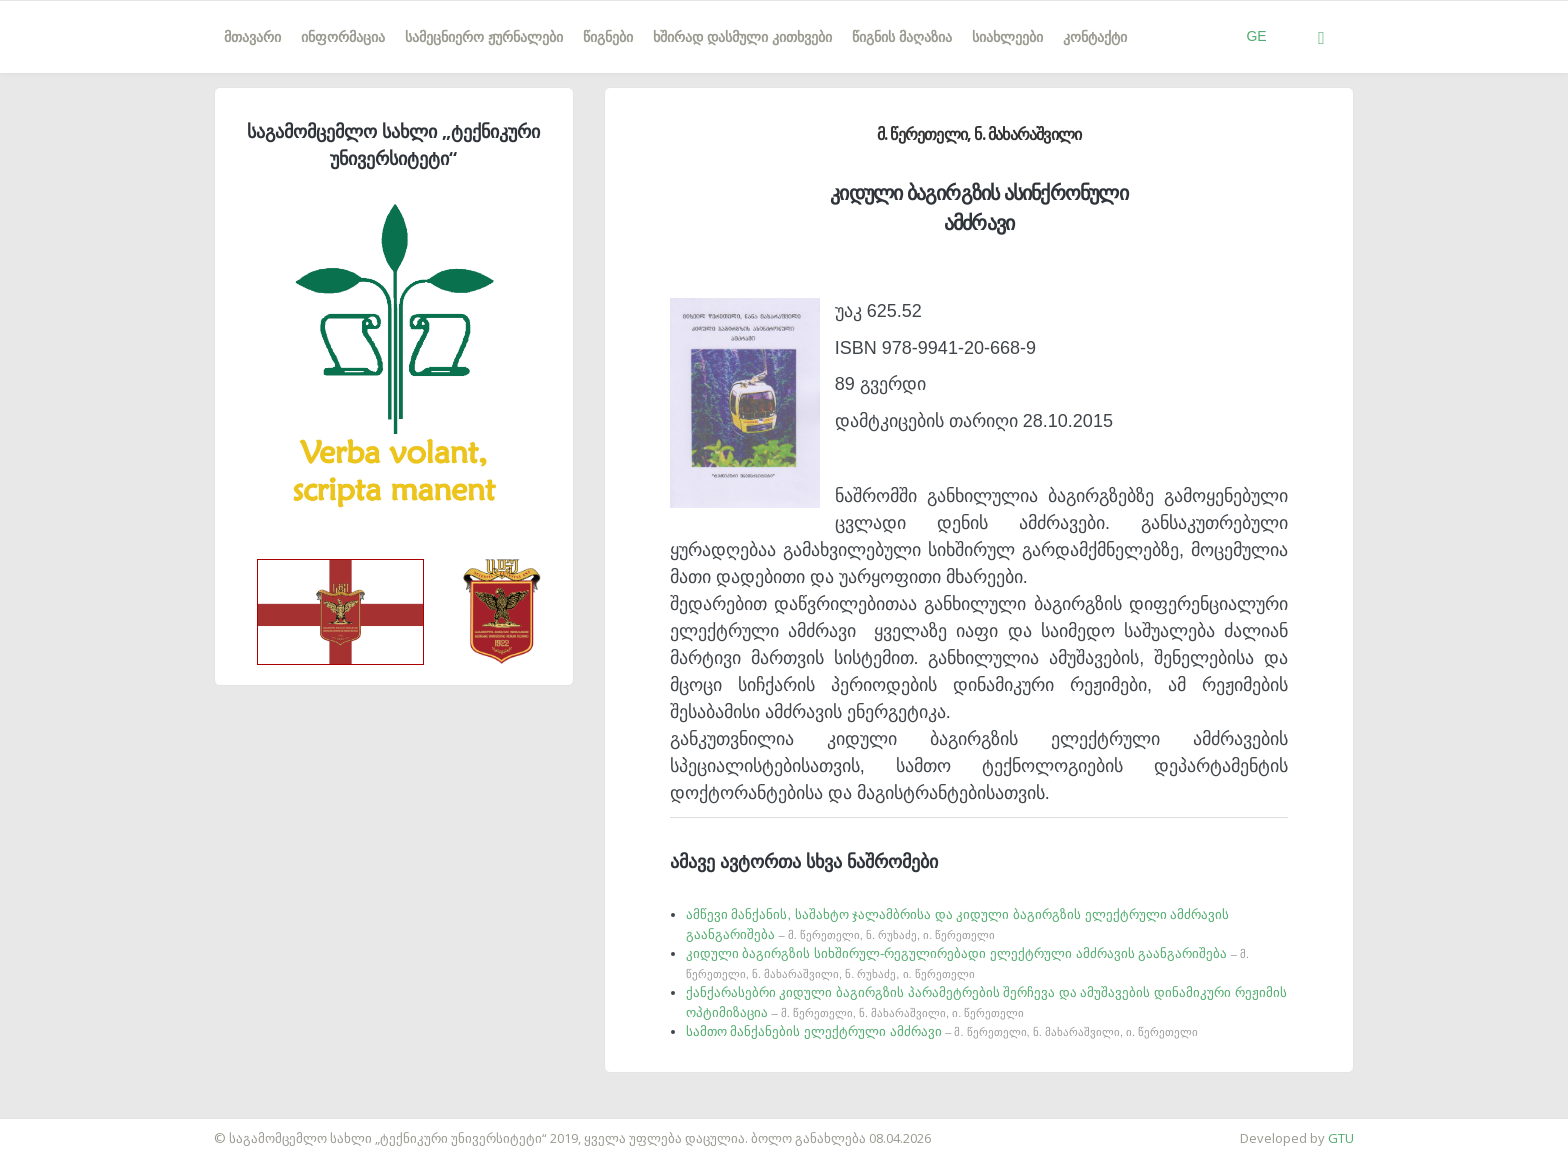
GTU (1341, 1138)
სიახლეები (1007, 37)
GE (1256, 36)
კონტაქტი (1095, 37)
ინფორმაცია (343, 37)
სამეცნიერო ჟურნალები (484, 37)
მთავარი (252, 37)
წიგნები (608, 37)
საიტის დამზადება (59, 1128)
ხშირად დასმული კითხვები (742, 37)
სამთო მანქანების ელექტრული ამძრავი (942, 1031)
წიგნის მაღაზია (902, 37)
